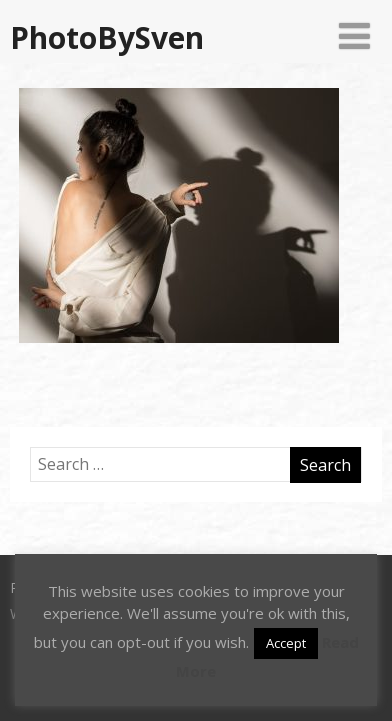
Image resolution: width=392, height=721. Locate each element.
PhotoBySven (107, 37)
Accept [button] (286, 643)
